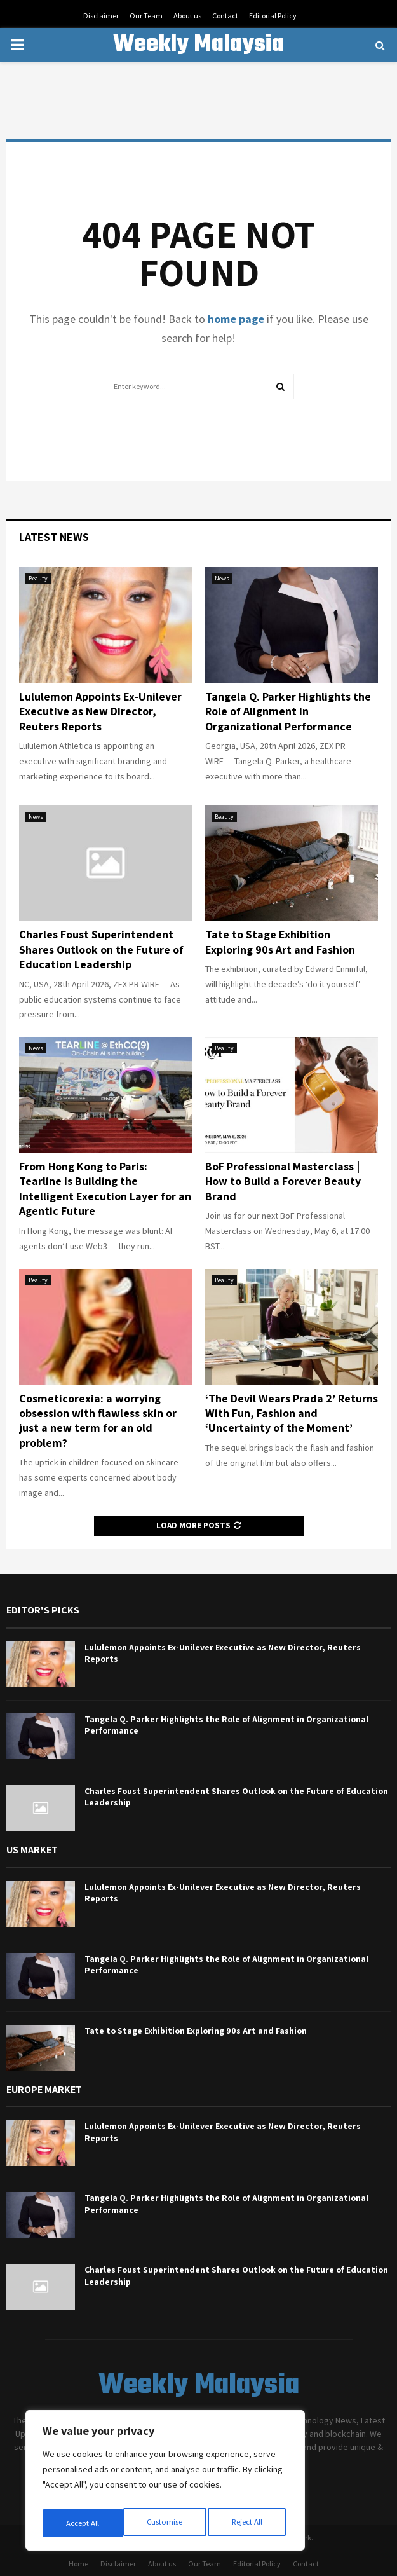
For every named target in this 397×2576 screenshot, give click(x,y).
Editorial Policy (273, 15)
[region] (165, 2484)
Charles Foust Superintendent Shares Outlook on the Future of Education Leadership (101, 949)
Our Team (146, 15)
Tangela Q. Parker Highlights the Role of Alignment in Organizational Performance (288, 711)
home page (236, 319)
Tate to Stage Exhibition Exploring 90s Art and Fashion (280, 941)
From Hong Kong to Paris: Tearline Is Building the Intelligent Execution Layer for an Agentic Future (105, 1188)
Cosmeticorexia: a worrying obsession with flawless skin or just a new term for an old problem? (98, 1420)
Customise (83, 2523)
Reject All (166, 2523)
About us (187, 15)
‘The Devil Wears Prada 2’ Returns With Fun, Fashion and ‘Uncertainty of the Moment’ (291, 1413)
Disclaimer (101, 15)
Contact (225, 15)
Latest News (54, 537)
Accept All (248, 2523)
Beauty (38, 578)
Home (78, 2563)
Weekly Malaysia (198, 45)
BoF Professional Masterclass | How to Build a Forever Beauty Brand (283, 1181)
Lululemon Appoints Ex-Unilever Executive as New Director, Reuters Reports (100, 711)
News (222, 578)
